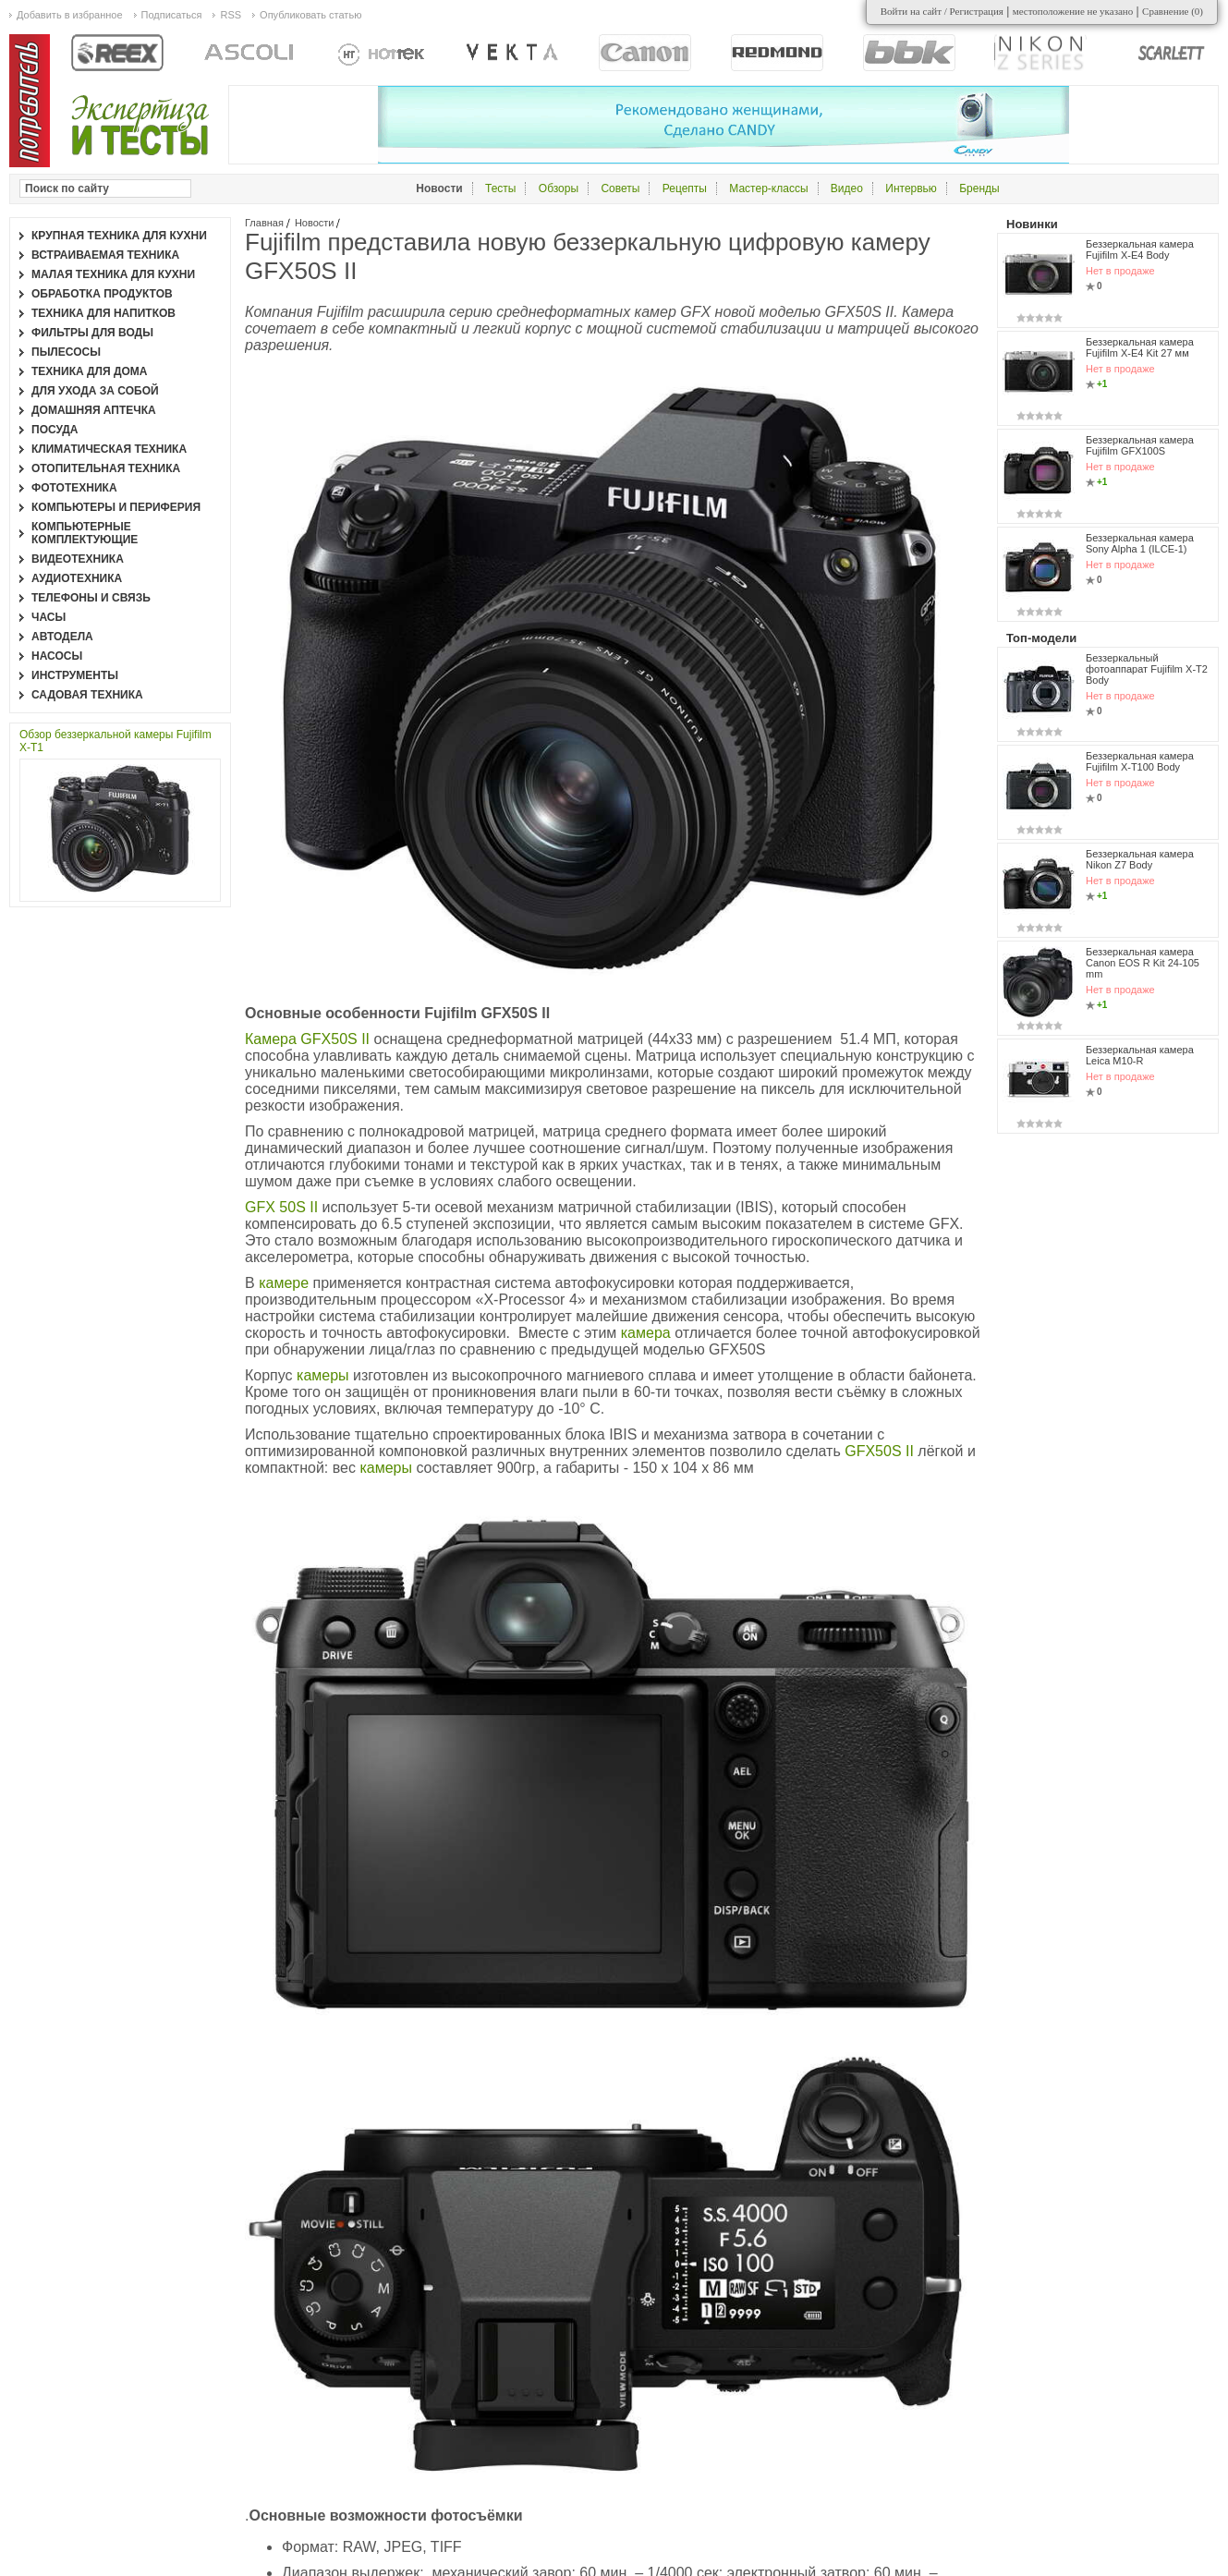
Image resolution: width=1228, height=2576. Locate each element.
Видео (847, 188)
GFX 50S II (281, 1207)
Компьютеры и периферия (116, 507)
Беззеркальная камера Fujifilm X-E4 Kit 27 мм (1140, 347)
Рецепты (685, 188)
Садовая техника (87, 694)
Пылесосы (66, 352)
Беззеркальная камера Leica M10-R (1140, 1055)
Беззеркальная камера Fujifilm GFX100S (1140, 445)
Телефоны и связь (91, 597)
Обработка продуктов (102, 293)
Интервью (911, 188)
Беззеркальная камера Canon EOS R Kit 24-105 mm (1142, 962)
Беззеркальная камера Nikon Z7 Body (1140, 859)
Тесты (500, 188)
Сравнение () (1172, 11)
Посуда (55, 429)
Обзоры (558, 188)
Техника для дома (89, 371)
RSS (230, 14)
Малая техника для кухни (113, 274)
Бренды (979, 188)
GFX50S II (881, 1451)
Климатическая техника (109, 449)
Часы (48, 617)
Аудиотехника (76, 578)
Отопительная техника (105, 468)
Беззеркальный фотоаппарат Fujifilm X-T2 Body (1147, 669)
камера (648, 1333)
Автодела (62, 636)
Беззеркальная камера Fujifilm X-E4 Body (1140, 249)
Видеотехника (77, 559)
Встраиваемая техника (105, 255)
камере (285, 1283)
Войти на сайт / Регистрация (942, 11)
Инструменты (74, 675)
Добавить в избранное (70, 14)
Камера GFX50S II (309, 1039)
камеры (325, 1375)
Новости (314, 222)
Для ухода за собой (95, 390)
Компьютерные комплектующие (84, 533)
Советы (620, 188)
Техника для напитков (103, 313)
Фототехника (74, 487)
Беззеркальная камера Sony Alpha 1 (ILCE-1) (1140, 543)
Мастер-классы (768, 188)
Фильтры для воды (92, 332)
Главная (264, 222)
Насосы (56, 656)
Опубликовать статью (310, 14)
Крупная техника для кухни (119, 235)
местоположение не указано (1073, 11)
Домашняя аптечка (93, 410)
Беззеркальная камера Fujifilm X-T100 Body (1140, 761)
